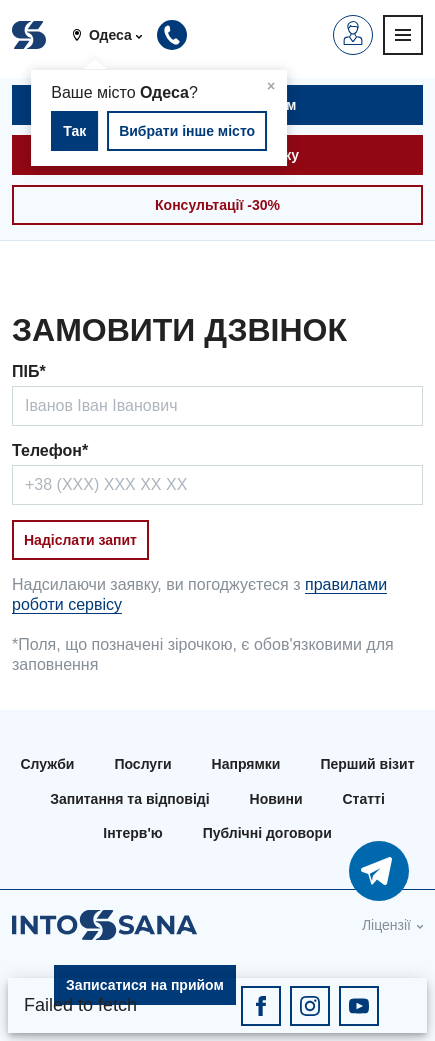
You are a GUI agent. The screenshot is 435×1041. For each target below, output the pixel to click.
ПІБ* (29, 371)
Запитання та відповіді (129, 799)
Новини (276, 799)
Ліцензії (386, 925)
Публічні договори (267, 833)
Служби (47, 764)
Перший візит (367, 764)
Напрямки (246, 764)
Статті (364, 799)
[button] (114, 35)
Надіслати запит (80, 540)
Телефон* (50, 450)
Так (74, 131)
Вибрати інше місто (187, 131)
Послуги (142, 764)
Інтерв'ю (132, 833)
